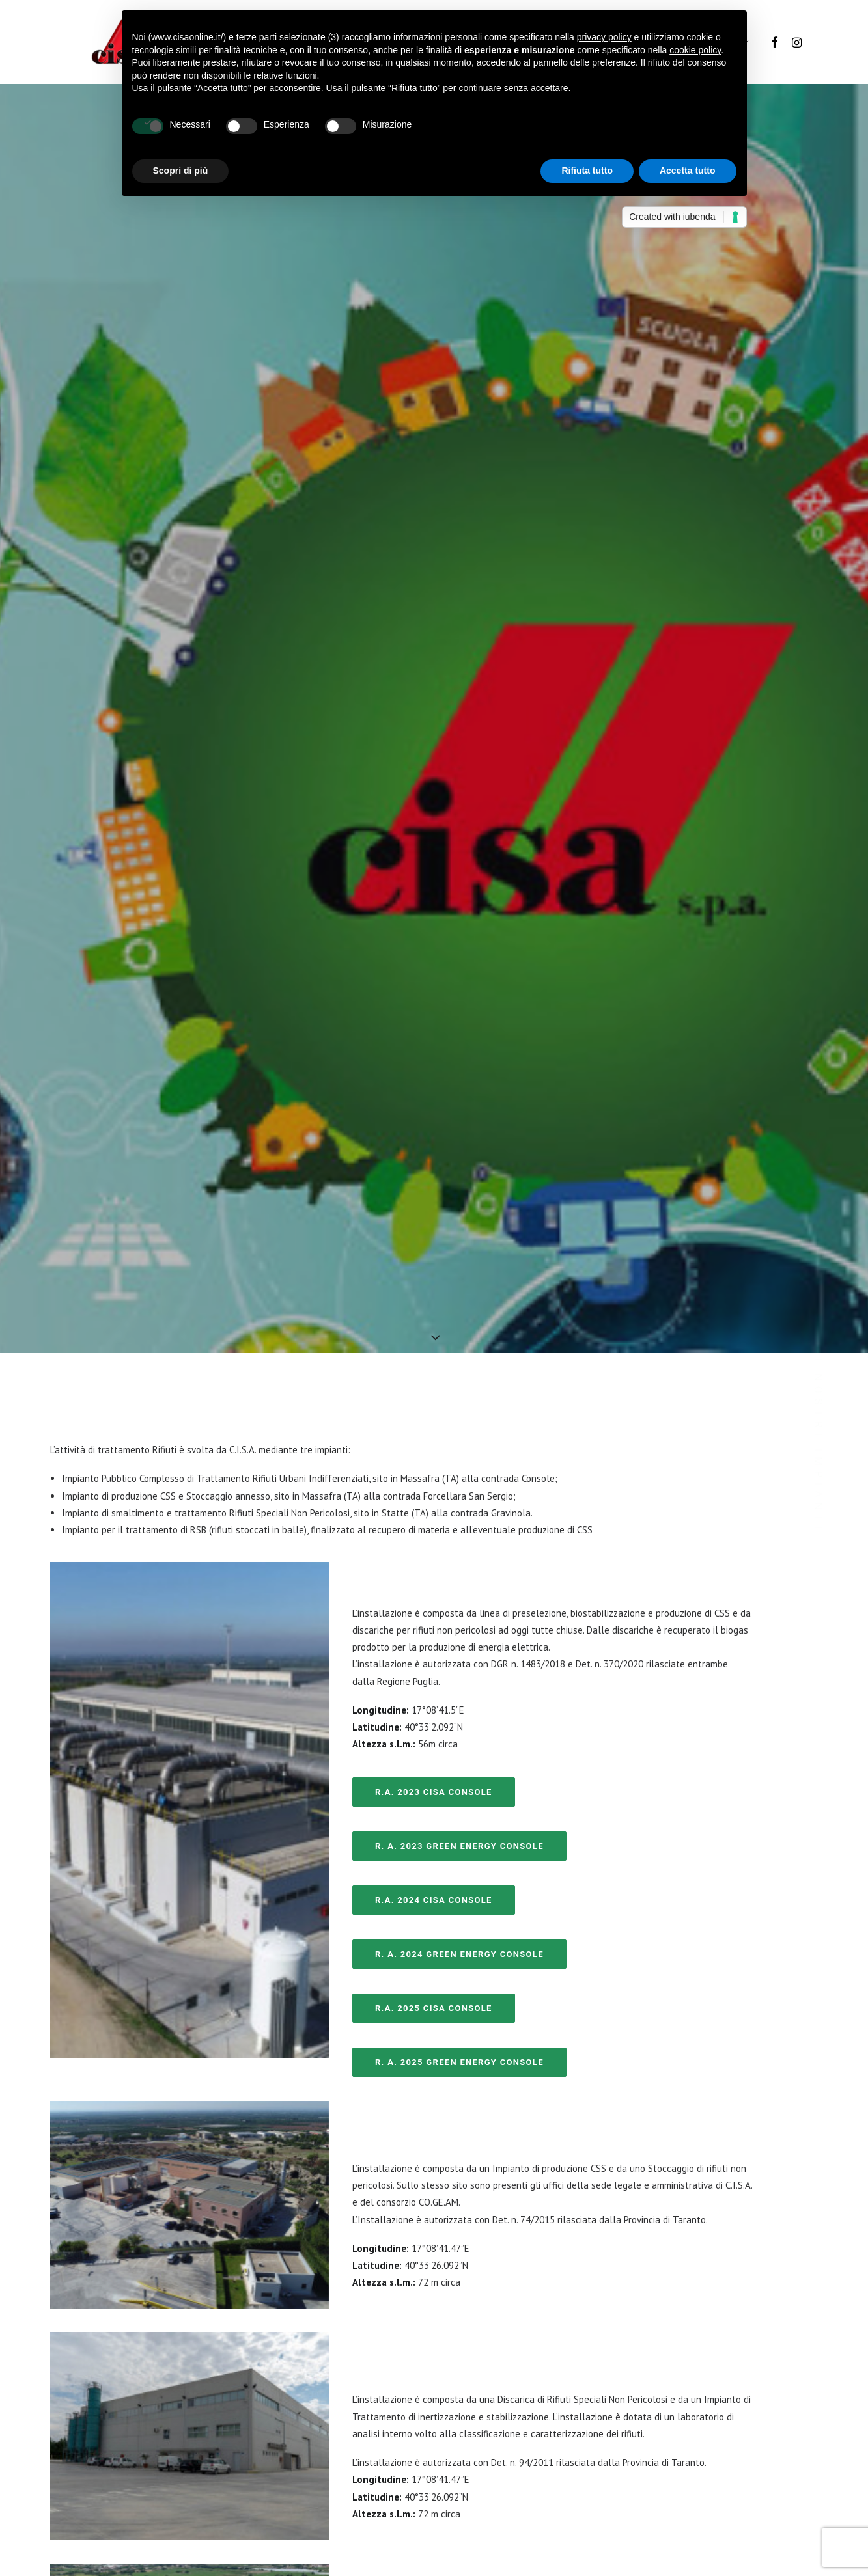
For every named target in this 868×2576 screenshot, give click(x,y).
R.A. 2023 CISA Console (433, 1618)
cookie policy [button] (695, 50)
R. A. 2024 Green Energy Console (459, 1780)
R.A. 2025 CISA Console (433, 1834)
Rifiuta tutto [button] (587, 170)
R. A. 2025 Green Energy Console (459, 1888)
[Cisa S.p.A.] (107, 42)
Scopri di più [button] (180, 170)
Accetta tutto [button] (688, 170)
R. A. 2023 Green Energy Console (459, 1672)
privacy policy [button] (604, 37)
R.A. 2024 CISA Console (433, 1726)
